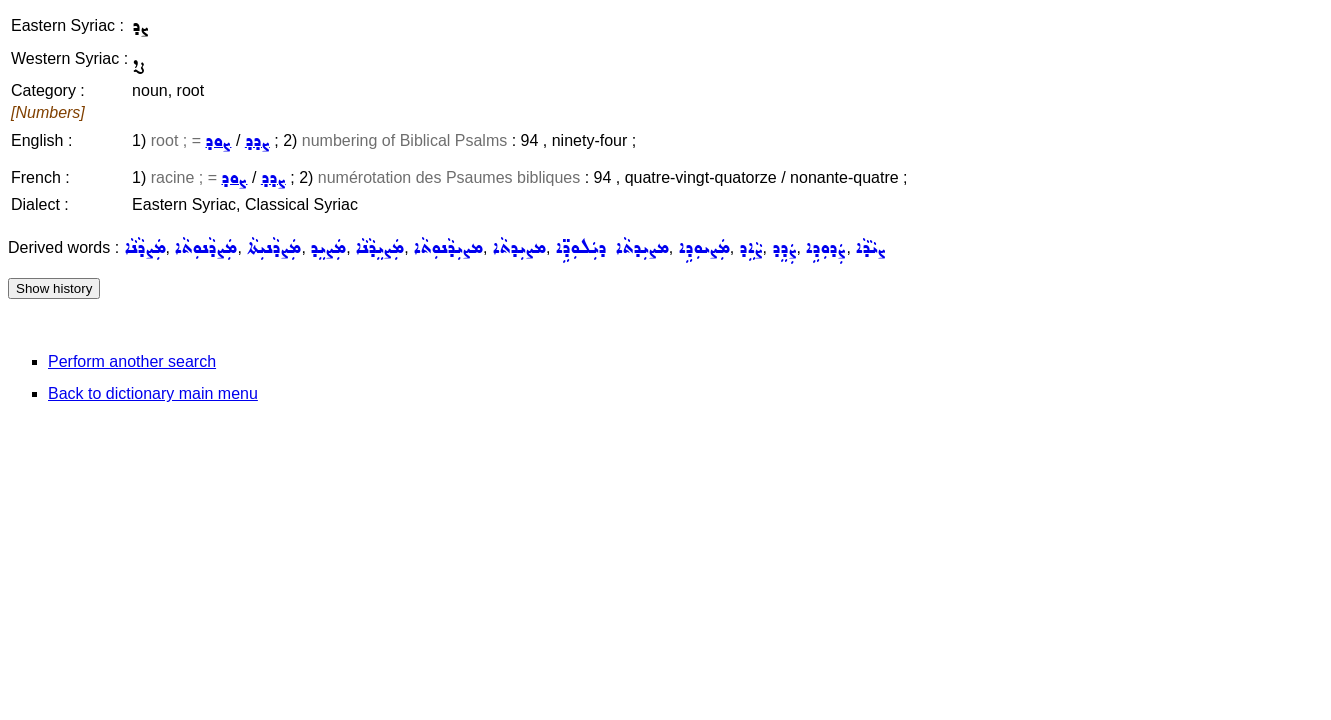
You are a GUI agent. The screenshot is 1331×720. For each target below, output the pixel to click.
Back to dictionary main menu (153, 393)
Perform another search (132, 361)
